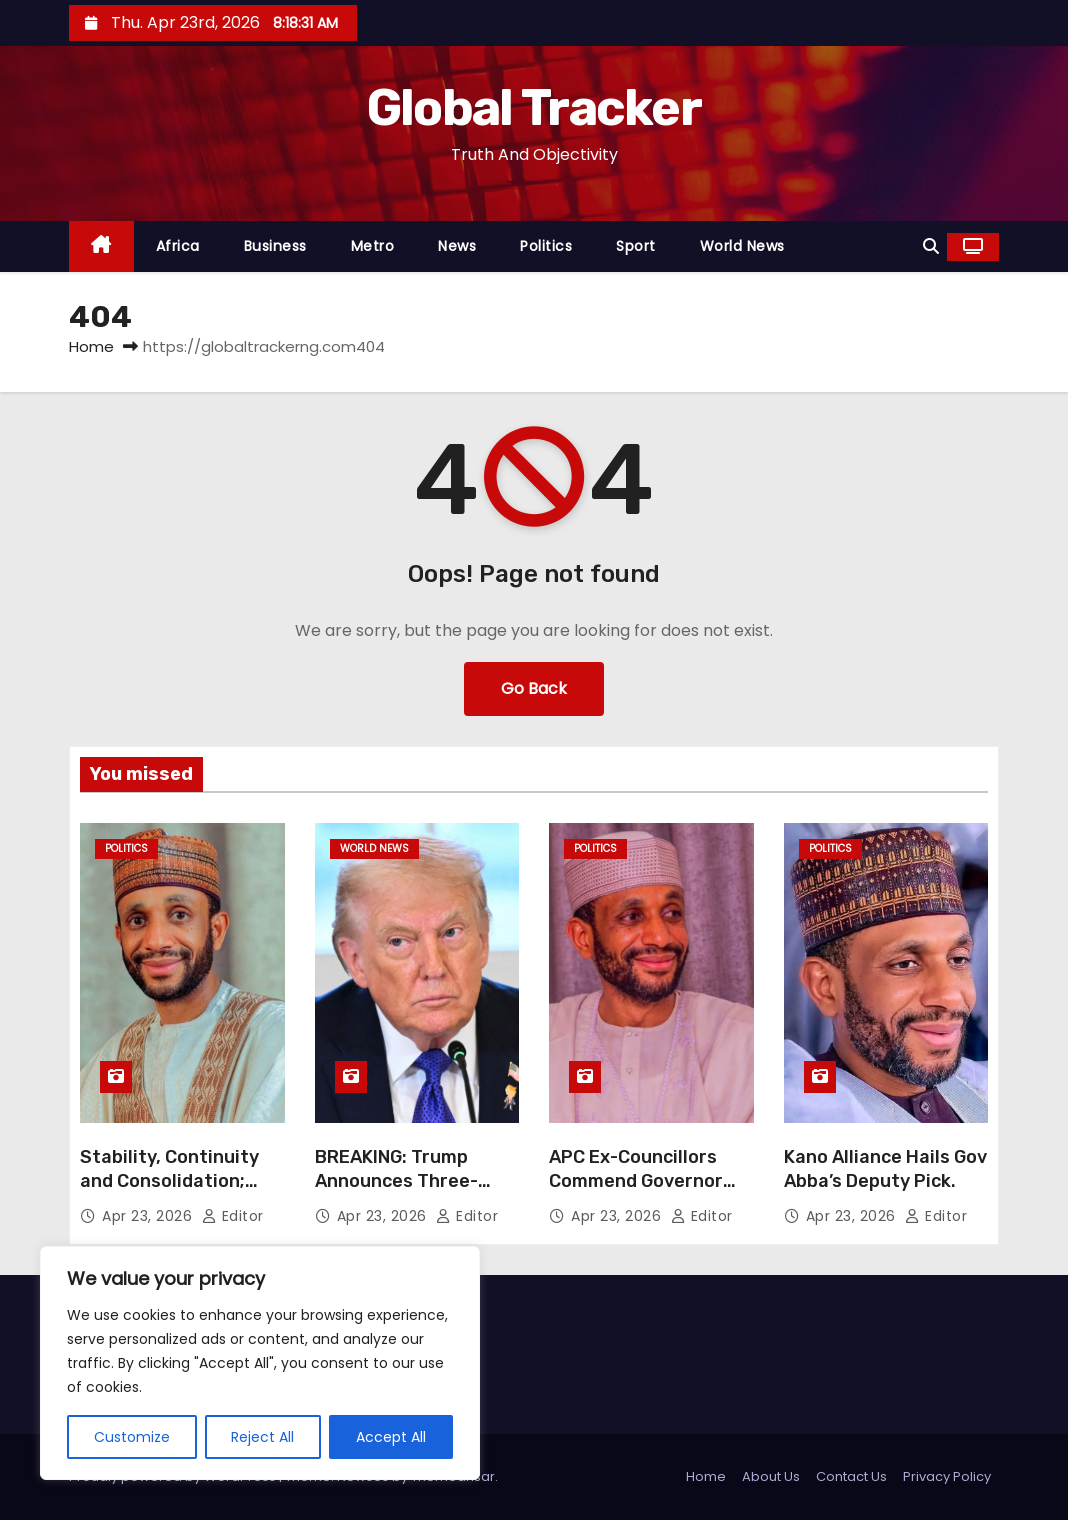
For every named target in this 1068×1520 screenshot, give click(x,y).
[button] (931, 246)
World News (742, 246)
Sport (636, 246)
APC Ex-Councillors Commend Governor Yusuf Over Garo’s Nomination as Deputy (646, 1193)
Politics (546, 246)
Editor (233, 1216)
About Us (771, 1476)
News (457, 246)
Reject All (263, 1437)
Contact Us (851, 1476)
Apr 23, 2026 (149, 1216)
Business (275, 246)
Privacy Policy (947, 1476)
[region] (260, 1363)
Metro (373, 246)
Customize (132, 1437)
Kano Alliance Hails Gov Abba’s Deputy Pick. (885, 1169)
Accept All (391, 1437)
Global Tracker (534, 108)
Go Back (534, 688)
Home (91, 346)
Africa (178, 246)
